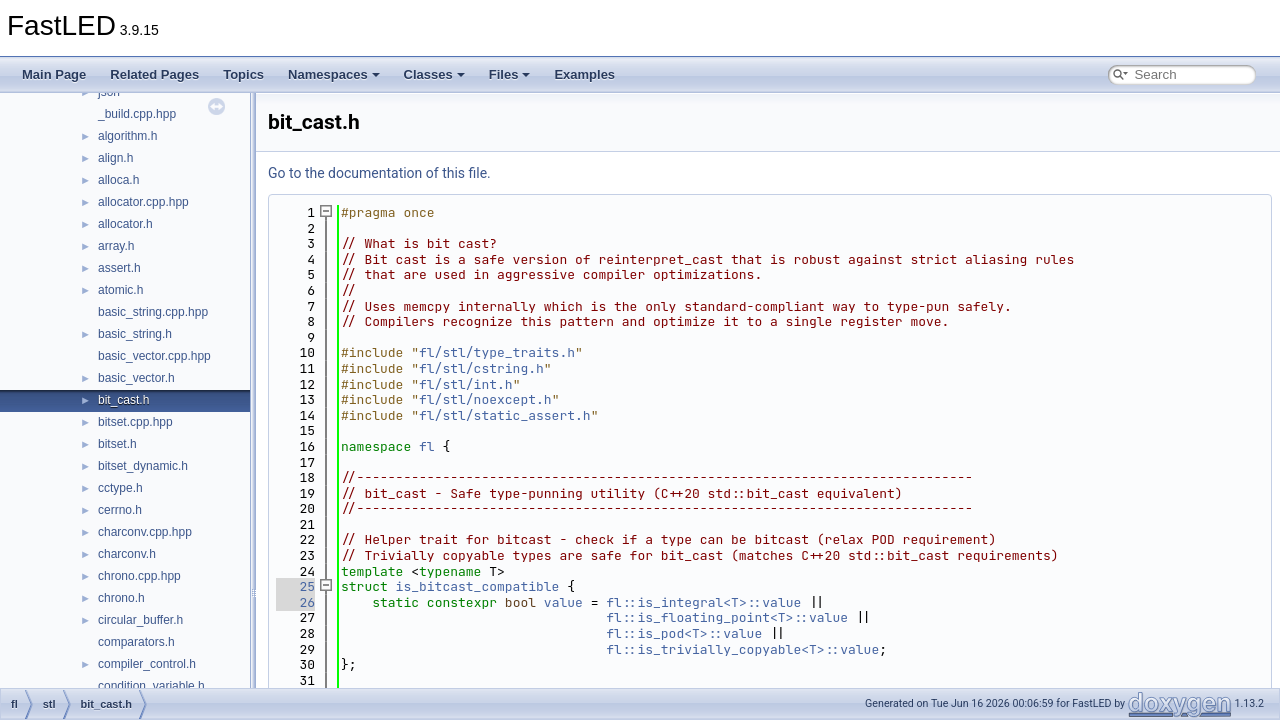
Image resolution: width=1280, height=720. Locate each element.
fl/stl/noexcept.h (485, 399)
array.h (116, 246)
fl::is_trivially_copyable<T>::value (742, 649)
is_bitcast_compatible (478, 586)
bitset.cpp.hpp (135, 422)
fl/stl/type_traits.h (497, 352)
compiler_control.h (147, 664)
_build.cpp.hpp (137, 114)
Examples (584, 74)
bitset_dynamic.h (143, 466)
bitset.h (117, 444)
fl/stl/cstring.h (481, 368)
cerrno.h (120, 510)
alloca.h (118, 180)
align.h (115, 158)
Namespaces (334, 74)
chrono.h (121, 598)
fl (427, 446)
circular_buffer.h (140, 620)
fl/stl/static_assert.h (505, 415)
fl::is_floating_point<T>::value (727, 617)
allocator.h (125, 224)
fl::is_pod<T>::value (684, 633)
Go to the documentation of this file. (379, 173)
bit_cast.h (123, 400)
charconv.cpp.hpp (145, 532)
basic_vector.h (136, 378)
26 (295, 602)
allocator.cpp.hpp (143, 202)
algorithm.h (127, 136)
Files (510, 74)
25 (295, 586)
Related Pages (154, 74)
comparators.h (136, 642)
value (563, 602)
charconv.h (127, 554)
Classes (434, 74)
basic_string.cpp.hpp (153, 312)
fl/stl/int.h (466, 384)
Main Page (54, 74)
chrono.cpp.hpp (139, 576)
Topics (243, 74)
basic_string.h (135, 334)
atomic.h (120, 290)
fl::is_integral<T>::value (703, 602)
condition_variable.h (151, 686)
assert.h (119, 268)
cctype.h (120, 488)
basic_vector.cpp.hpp (154, 356)
